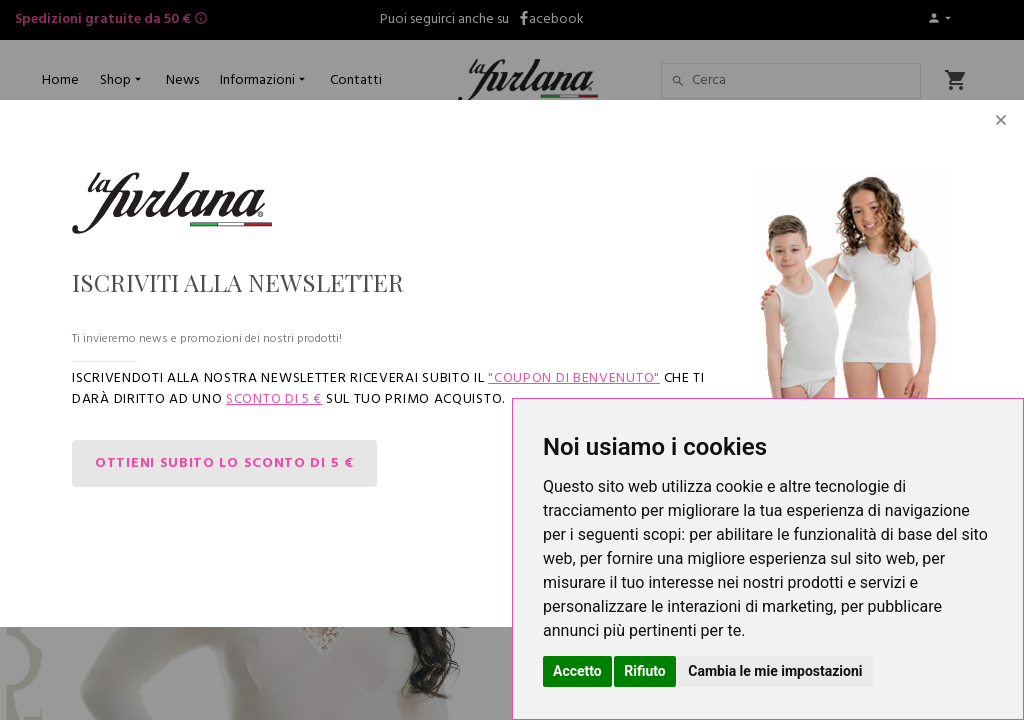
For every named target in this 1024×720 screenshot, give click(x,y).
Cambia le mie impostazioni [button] (775, 671)
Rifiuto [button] (645, 671)
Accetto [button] (577, 671)
